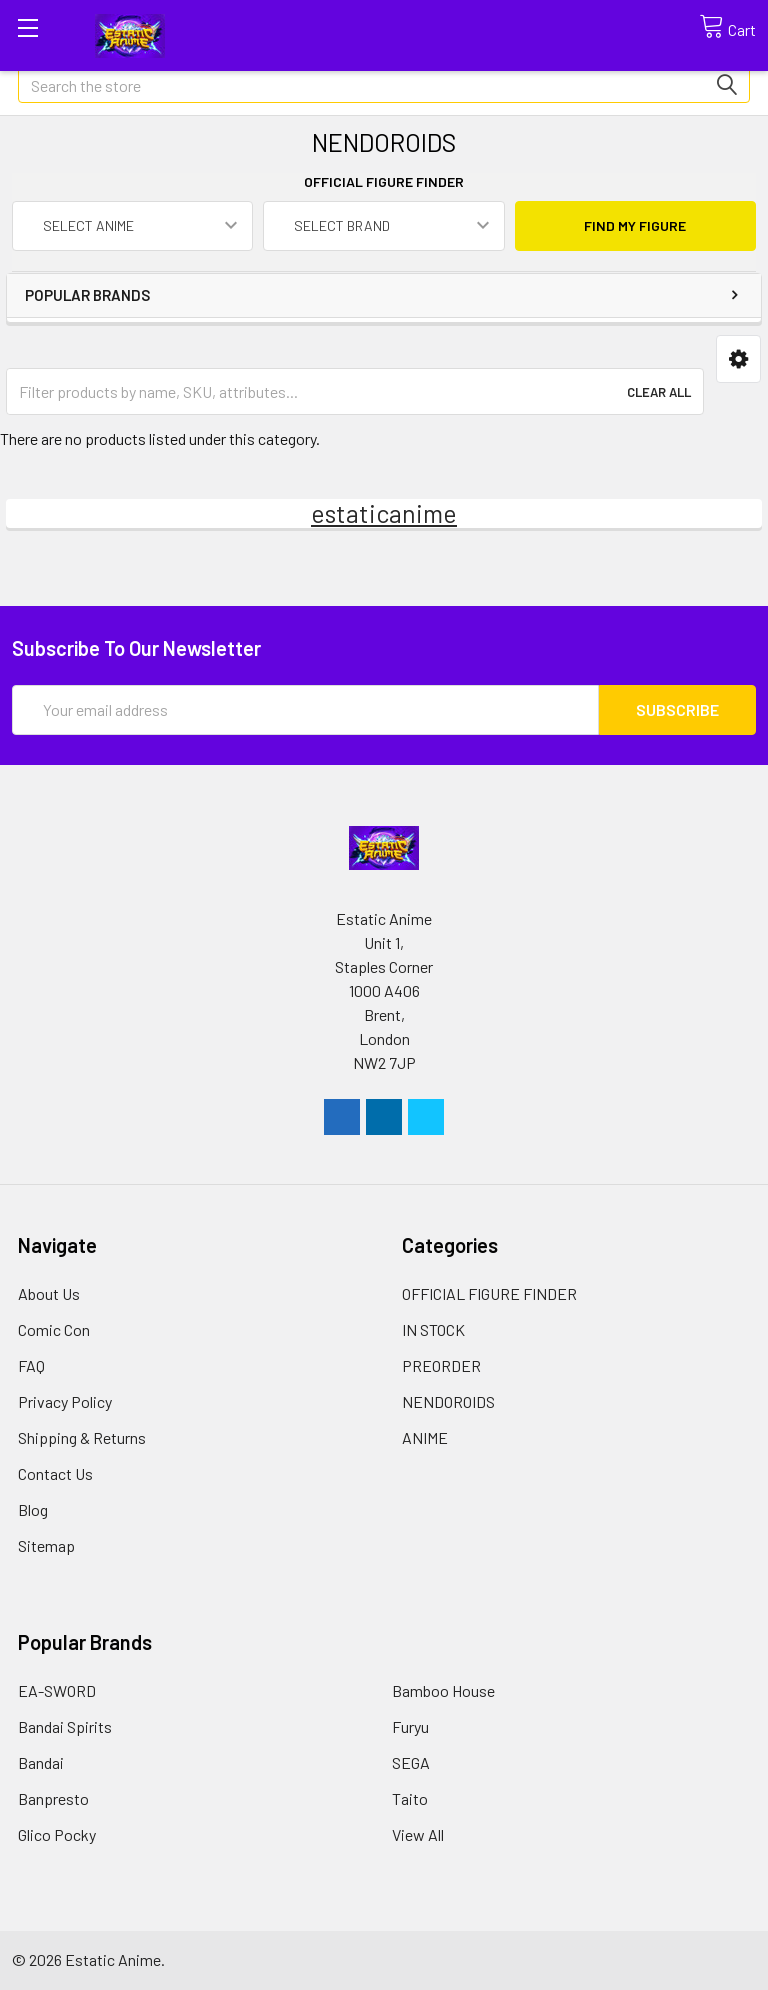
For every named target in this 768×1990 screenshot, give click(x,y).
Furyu (410, 1726)
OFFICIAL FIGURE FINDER (489, 1293)
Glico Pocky (57, 1834)
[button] (738, 359)
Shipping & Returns (82, 1437)
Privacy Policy (65, 1401)
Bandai (41, 1762)
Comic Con (54, 1329)
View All (418, 1834)
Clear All (659, 392)
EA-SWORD (57, 1690)
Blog (33, 1509)
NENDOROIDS (448, 1401)
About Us (49, 1293)
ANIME (425, 1437)
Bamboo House (443, 1690)
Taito (410, 1798)
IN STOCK (433, 1329)
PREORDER (441, 1365)
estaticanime (384, 513)
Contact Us (55, 1473)
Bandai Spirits (65, 1726)
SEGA (411, 1762)
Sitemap (46, 1545)
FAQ (31, 1365)
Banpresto (53, 1798)
